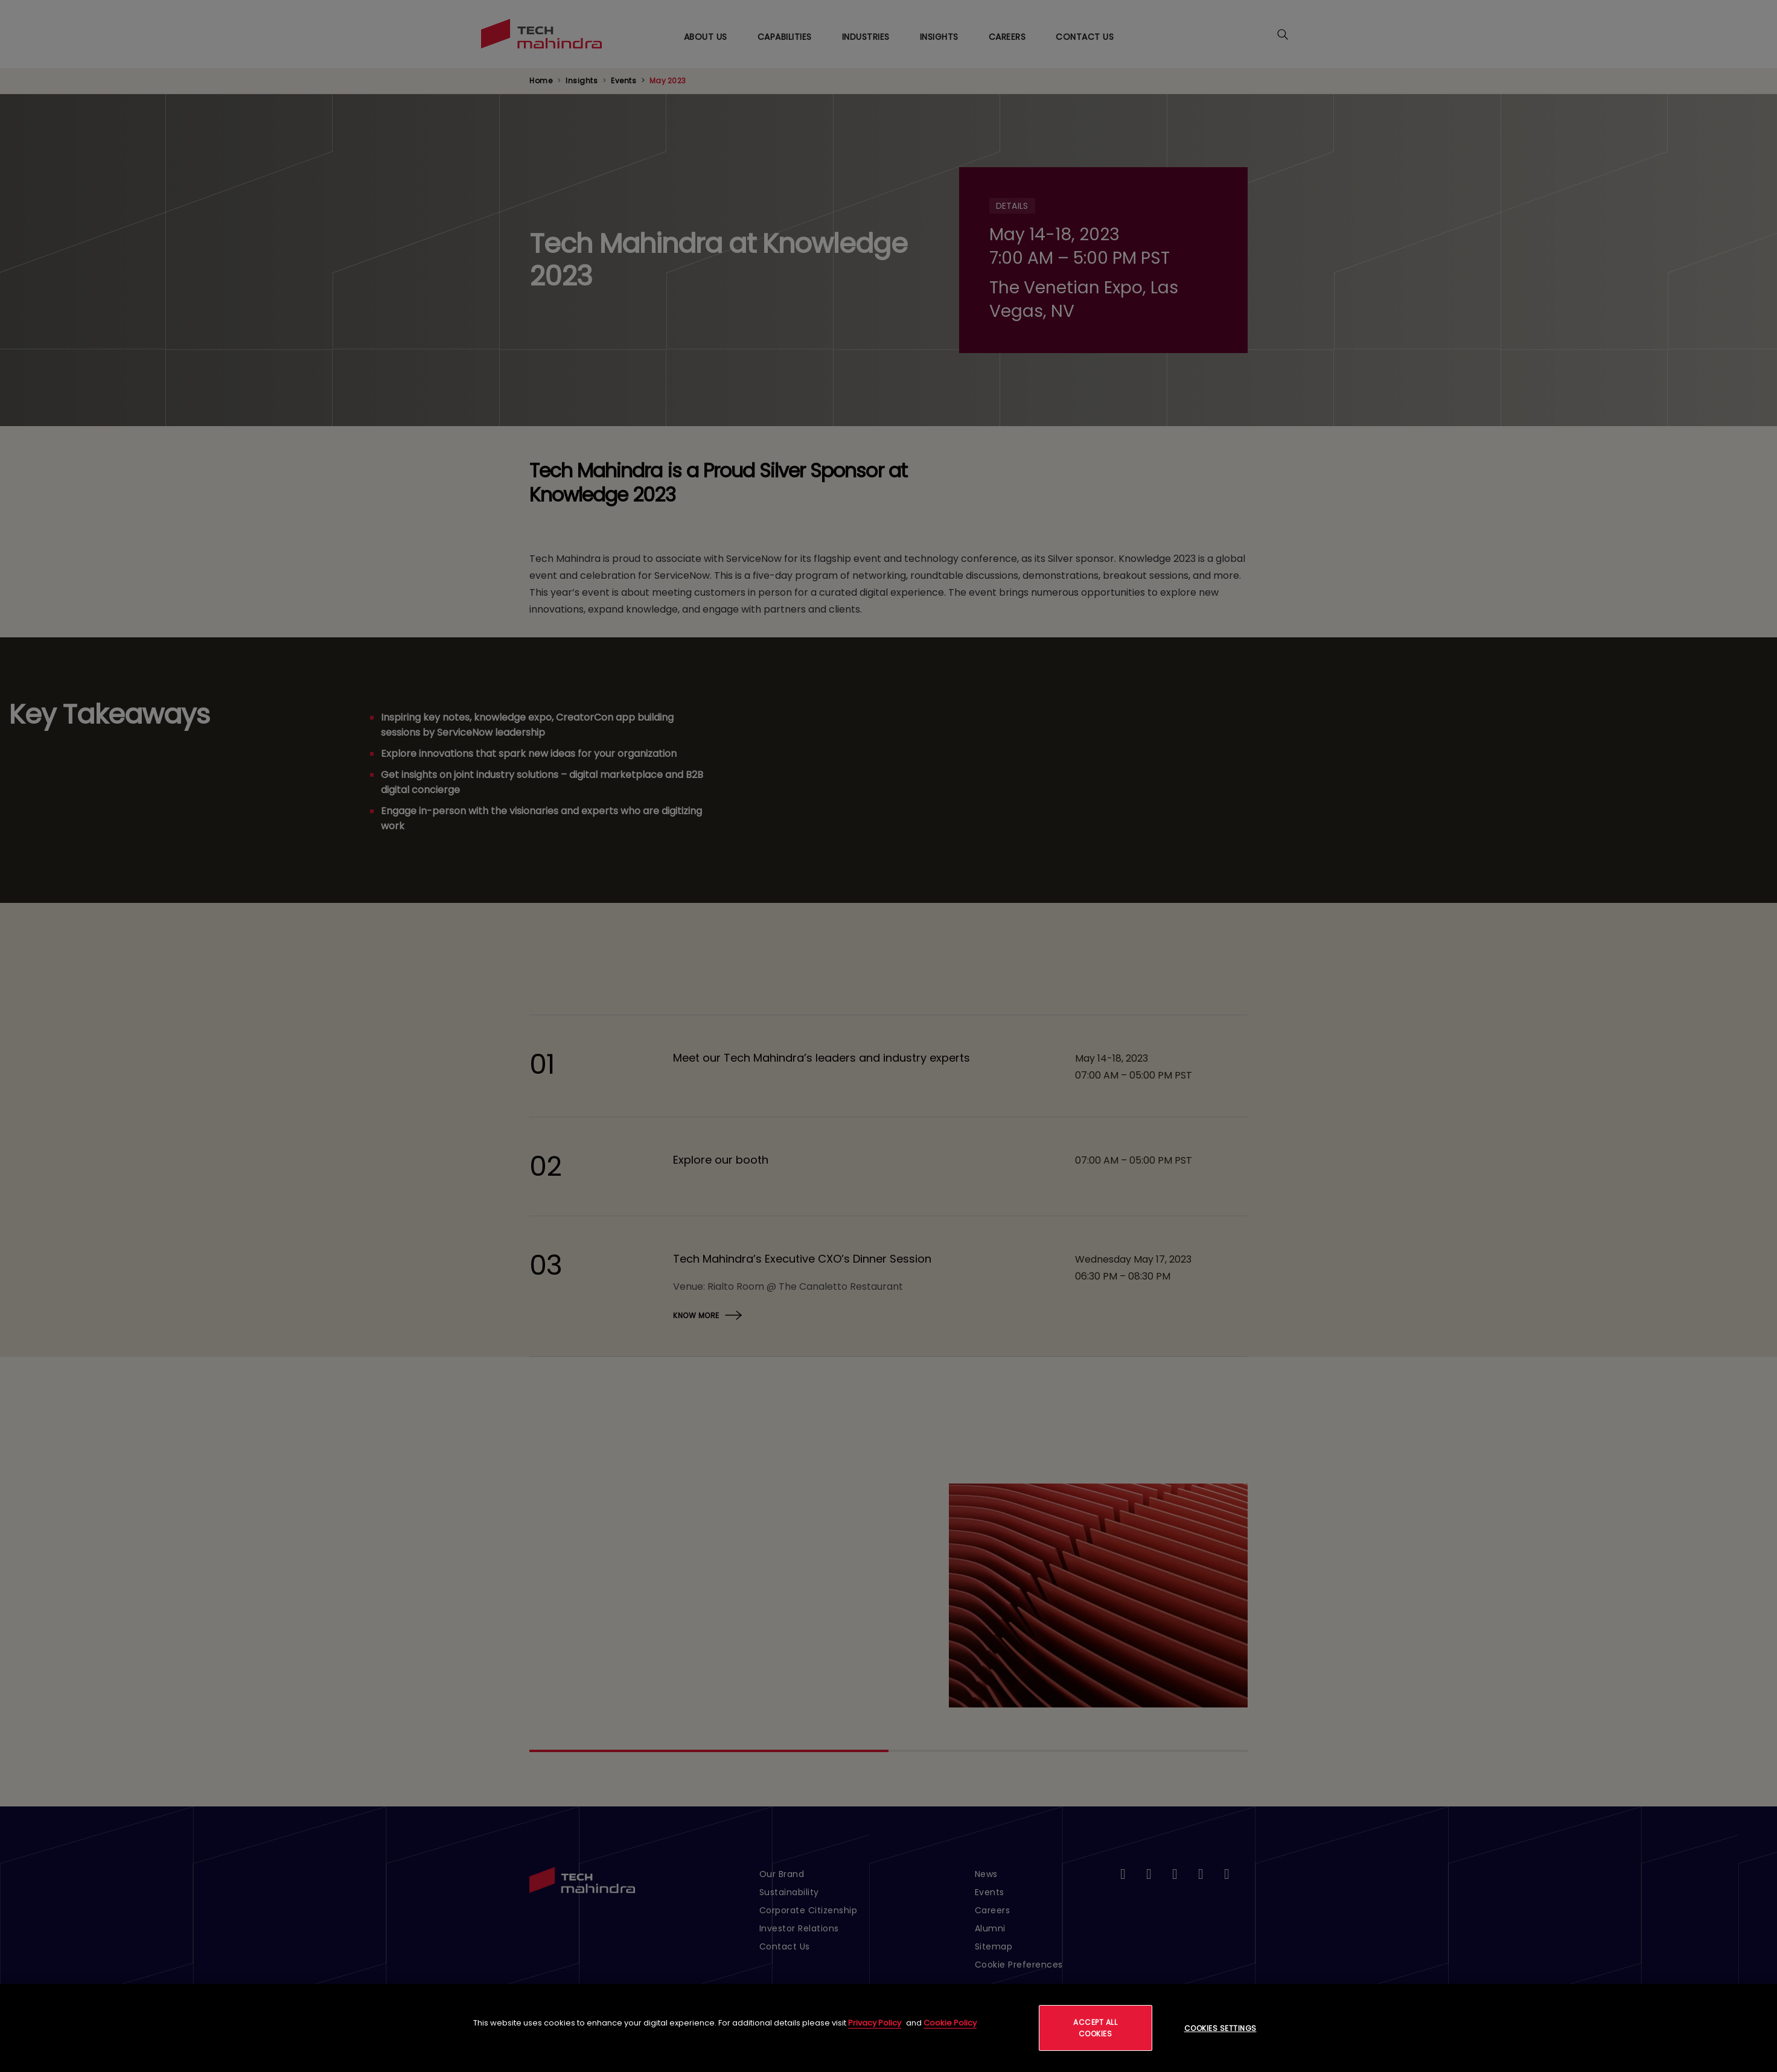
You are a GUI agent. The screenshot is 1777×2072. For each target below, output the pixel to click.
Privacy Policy (874, 2023)
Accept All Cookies (1095, 2028)
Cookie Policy (950, 2023)
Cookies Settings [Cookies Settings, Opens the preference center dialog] (1220, 2028)
